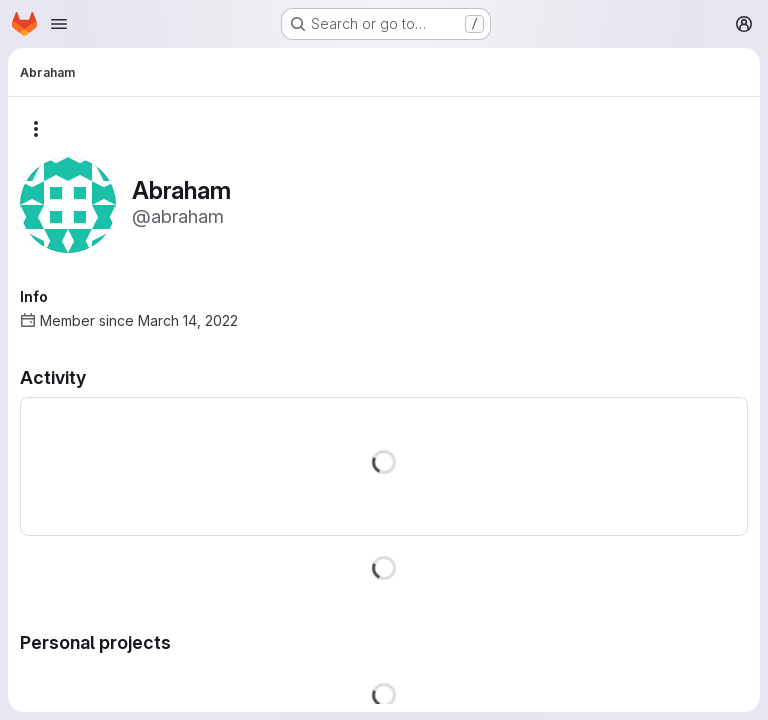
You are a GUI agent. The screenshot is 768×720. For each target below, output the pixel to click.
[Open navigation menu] (59, 24)
